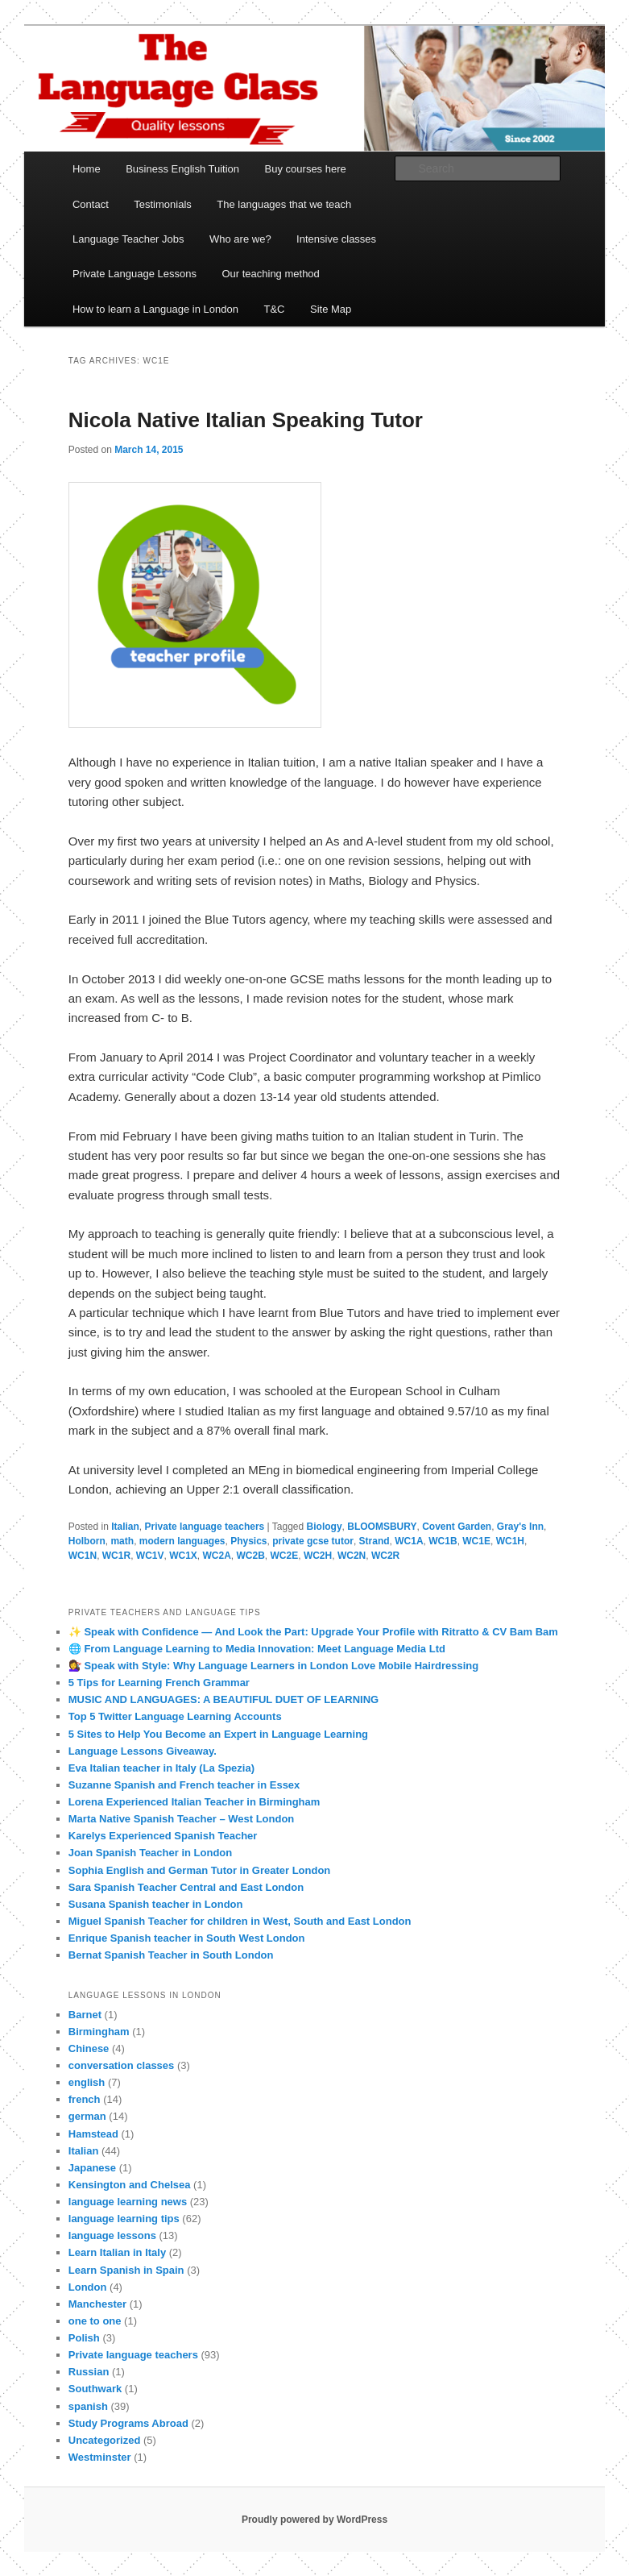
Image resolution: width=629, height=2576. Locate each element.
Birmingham (99, 2031)
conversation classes (121, 2065)
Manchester (97, 2304)
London (87, 2287)
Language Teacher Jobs (128, 239)
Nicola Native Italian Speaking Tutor (245, 420)
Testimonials (163, 204)
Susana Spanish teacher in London (155, 1904)
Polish (84, 2338)
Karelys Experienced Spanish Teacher (163, 1836)
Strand (374, 1541)
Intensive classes (336, 239)
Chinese (89, 2048)
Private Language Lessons (134, 274)
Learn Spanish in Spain (126, 2270)
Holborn (87, 1541)
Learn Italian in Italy (117, 2252)
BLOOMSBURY (381, 1526)
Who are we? (240, 239)
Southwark (95, 2389)
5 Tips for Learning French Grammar (159, 1682)
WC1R (116, 1555)
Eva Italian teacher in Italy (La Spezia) (161, 1768)
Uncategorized (104, 2440)
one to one (95, 2321)
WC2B (251, 1555)
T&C (273, 309)
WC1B (442, 1541)
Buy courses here (305, 169)
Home (86, 169)
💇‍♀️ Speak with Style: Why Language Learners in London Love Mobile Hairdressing (273, 1666)
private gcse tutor (313, 1541)
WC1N (82, 1555)
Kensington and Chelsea (129, 2185)
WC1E (476, 1541)
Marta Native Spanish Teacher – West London (181, 1819)
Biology (324, 1526)
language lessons (112, 2235)
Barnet (84, 2015)
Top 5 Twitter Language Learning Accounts (175, 1716)
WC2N (351, 1555)
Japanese (92, 2168)
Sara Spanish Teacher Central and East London (186, 1887)
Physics (248, 1541)
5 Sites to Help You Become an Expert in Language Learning (218, 1734)
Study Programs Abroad (128, 2423)
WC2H (318, 1555)
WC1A (409, 1541)
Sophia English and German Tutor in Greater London (199, 1870)
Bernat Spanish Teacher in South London (171, 1955)
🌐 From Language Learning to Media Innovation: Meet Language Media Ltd (256, 1649)
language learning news (127, 2202)
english (87, 2082)
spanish (88, 2406)
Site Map (330, 309)
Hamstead (93, 2134)
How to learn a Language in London (155, 309)
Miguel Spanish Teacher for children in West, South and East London (240, 1921)
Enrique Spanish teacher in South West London (186, 1938)
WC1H (510, 1541)
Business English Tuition (182, 169)
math (122, 1541)
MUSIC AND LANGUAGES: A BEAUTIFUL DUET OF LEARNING (223, 1699)
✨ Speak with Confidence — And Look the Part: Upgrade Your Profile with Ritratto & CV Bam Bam (313, 1632)
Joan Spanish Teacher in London (150, 1853)
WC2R (385, 1555)
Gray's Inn (520, 1526)
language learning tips (124, 2218)
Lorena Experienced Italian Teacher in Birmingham (194, 1802)
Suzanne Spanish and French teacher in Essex (184, 1785)
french (84, 2099)
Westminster (99, 2457)
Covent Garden (456, 1526)
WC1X (183, 1555)
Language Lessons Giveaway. (142, 1751)
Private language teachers (205, 1526)
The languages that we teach (284, 204)
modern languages (182, 1541)
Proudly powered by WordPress (314, 2519)
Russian (89, 2372)
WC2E (285, 1555)
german (87, 2116)
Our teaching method (270, 274)
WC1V (150, 1555)
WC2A (217, 1555)
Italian (125, 1526)
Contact (90, 204)
